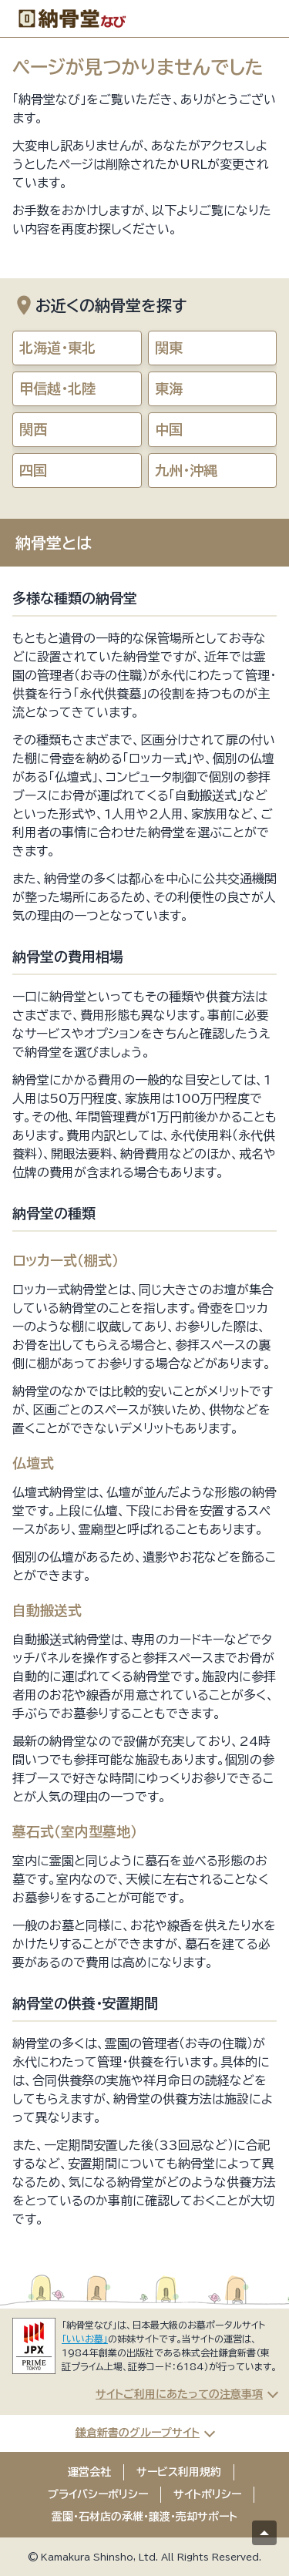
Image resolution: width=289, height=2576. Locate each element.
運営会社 (89, 2472)
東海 (169, 388)
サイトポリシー (207, 2494)
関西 (33, 429)
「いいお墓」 (85, 2338)
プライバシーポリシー (98, 2494)
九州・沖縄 (186, 470)
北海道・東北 (57, 348)
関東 (169, 348)
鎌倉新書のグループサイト (138, 2432)
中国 (169, 429)
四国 (33, 470)
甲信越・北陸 (57, 388)
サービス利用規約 (178, 2472)
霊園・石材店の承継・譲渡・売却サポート (144, 2516)
